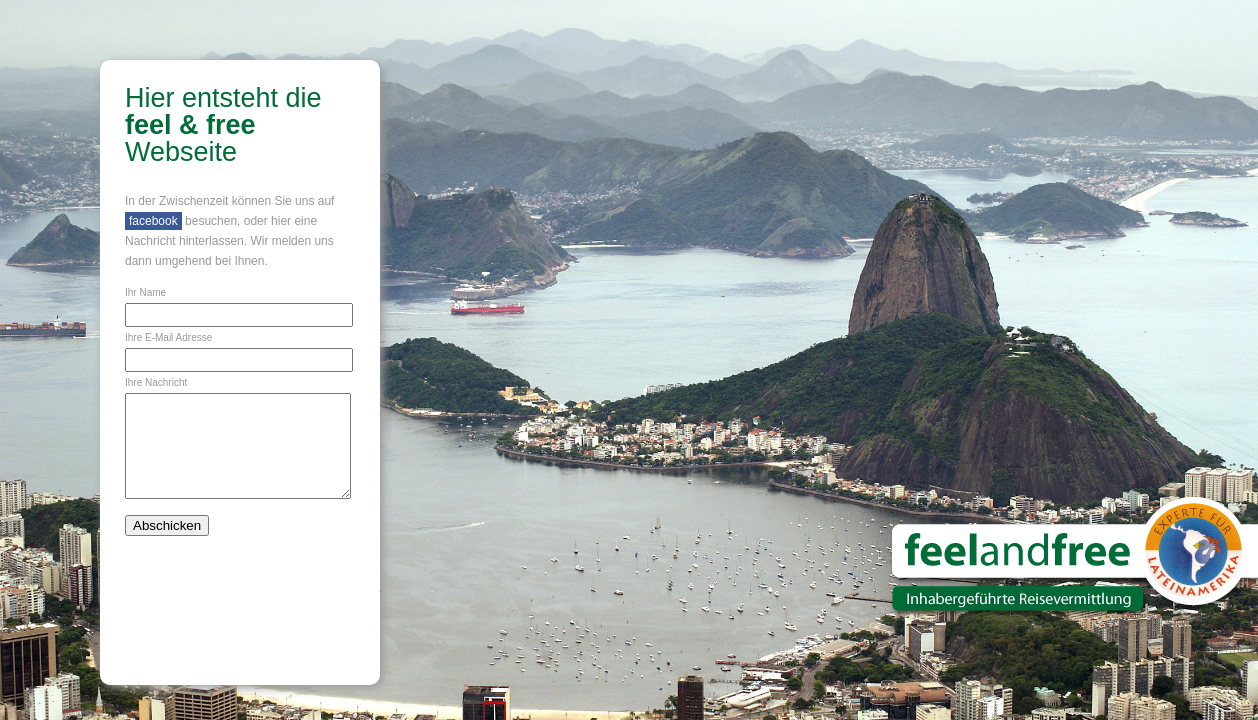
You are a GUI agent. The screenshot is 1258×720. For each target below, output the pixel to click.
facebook (153, 221)
